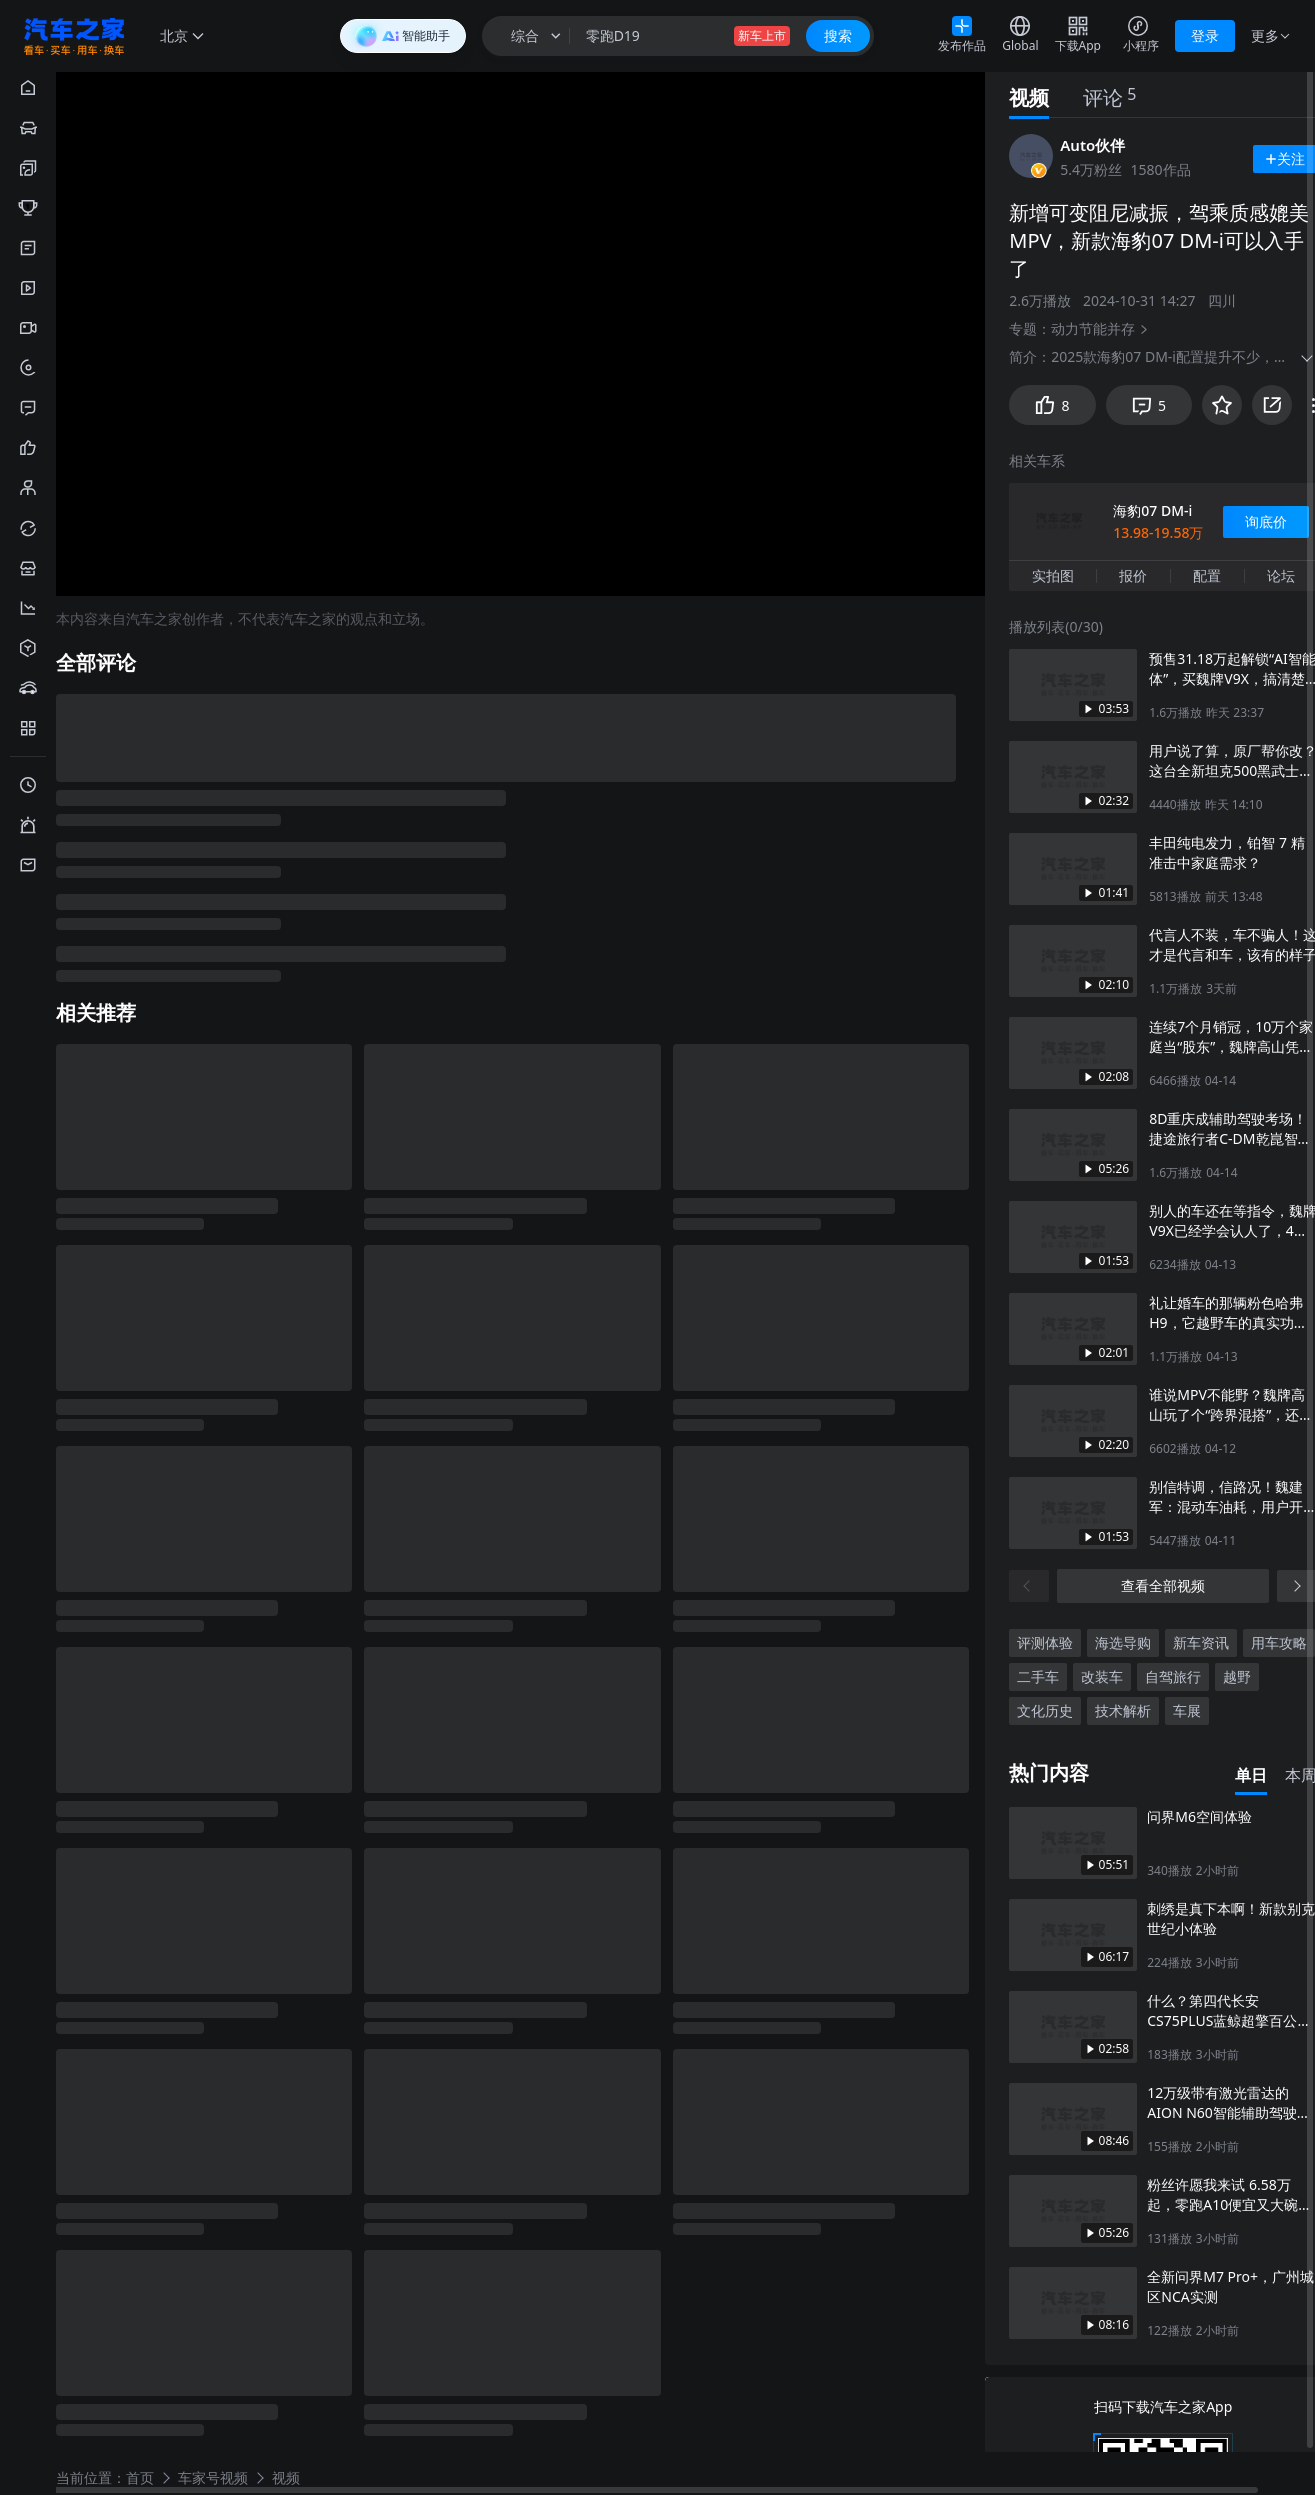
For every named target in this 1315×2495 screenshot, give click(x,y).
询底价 (1266, 519)
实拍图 (1053, 573)
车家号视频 (213, 2477)
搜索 (838, 35)
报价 (1133, 573)
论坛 (1281, 573)
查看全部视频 (1163, 1583)
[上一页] (1029, 1584)
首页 (140, 2477)
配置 (1207, 573)
